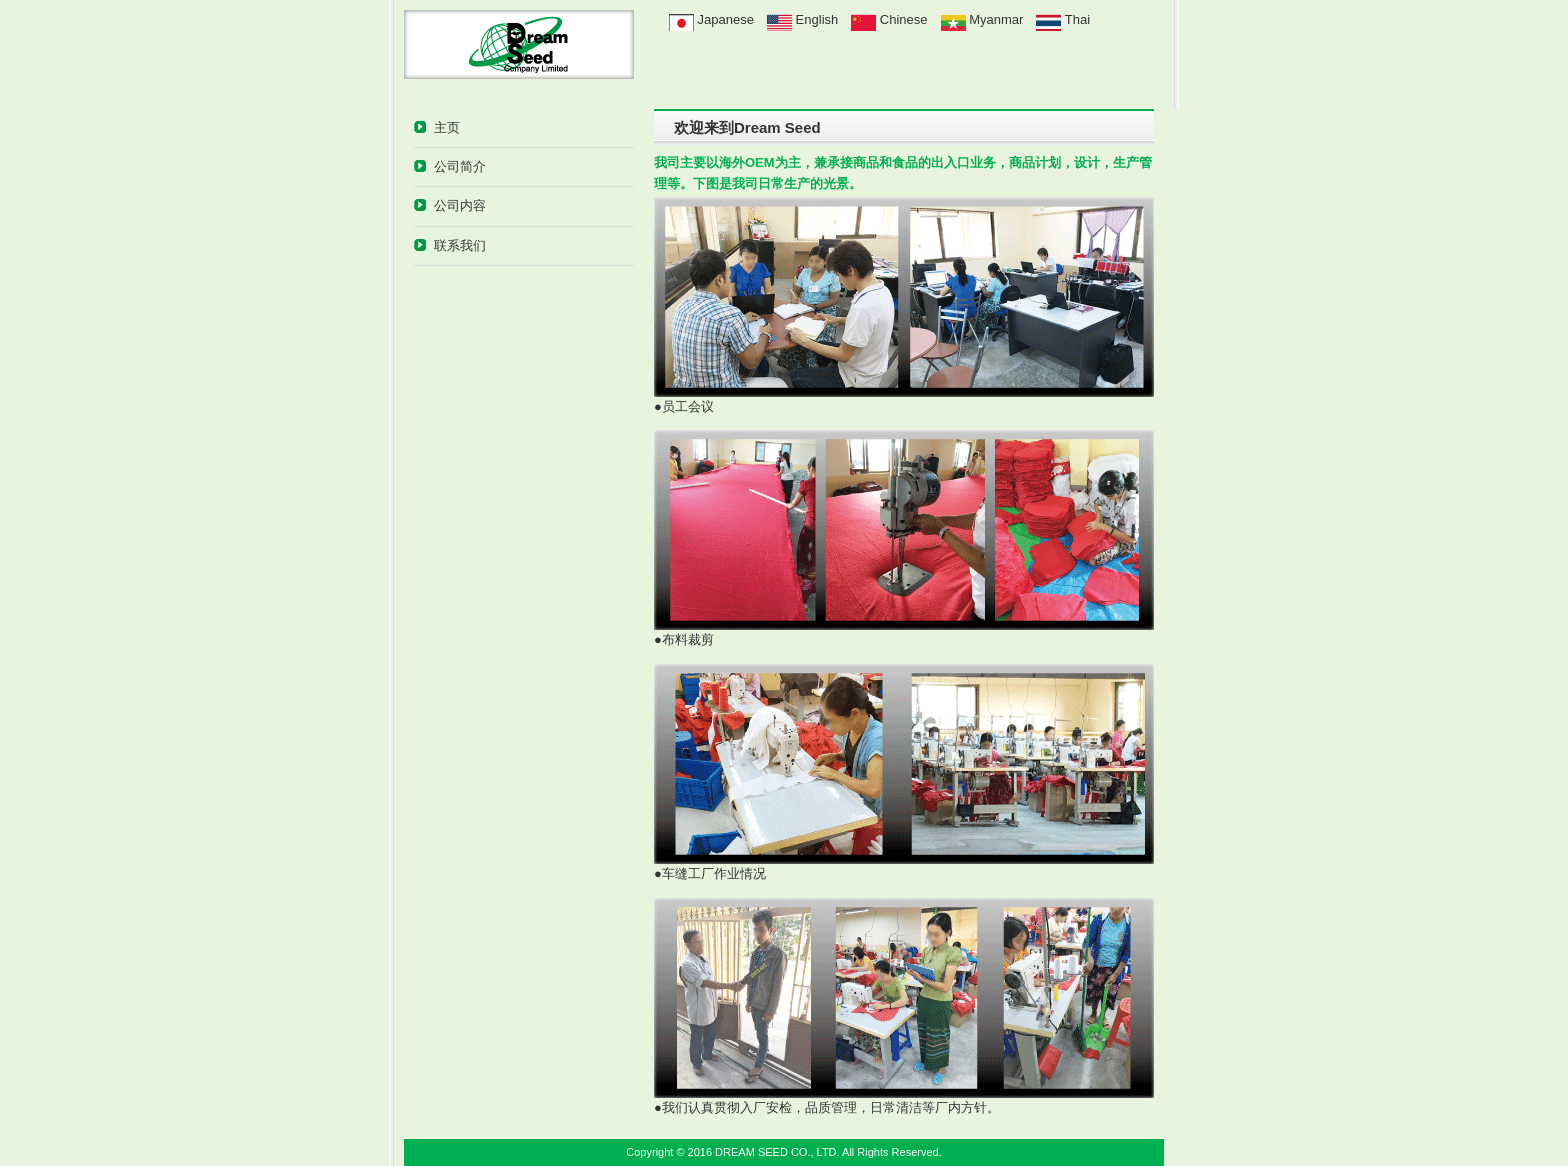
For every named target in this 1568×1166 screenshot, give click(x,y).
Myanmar (995, 19)
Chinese (901, 19)
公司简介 (460, 166)
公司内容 (460, 205)
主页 (447, 127)
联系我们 (460, 245)
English (802, 19)
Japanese (711, 19)
